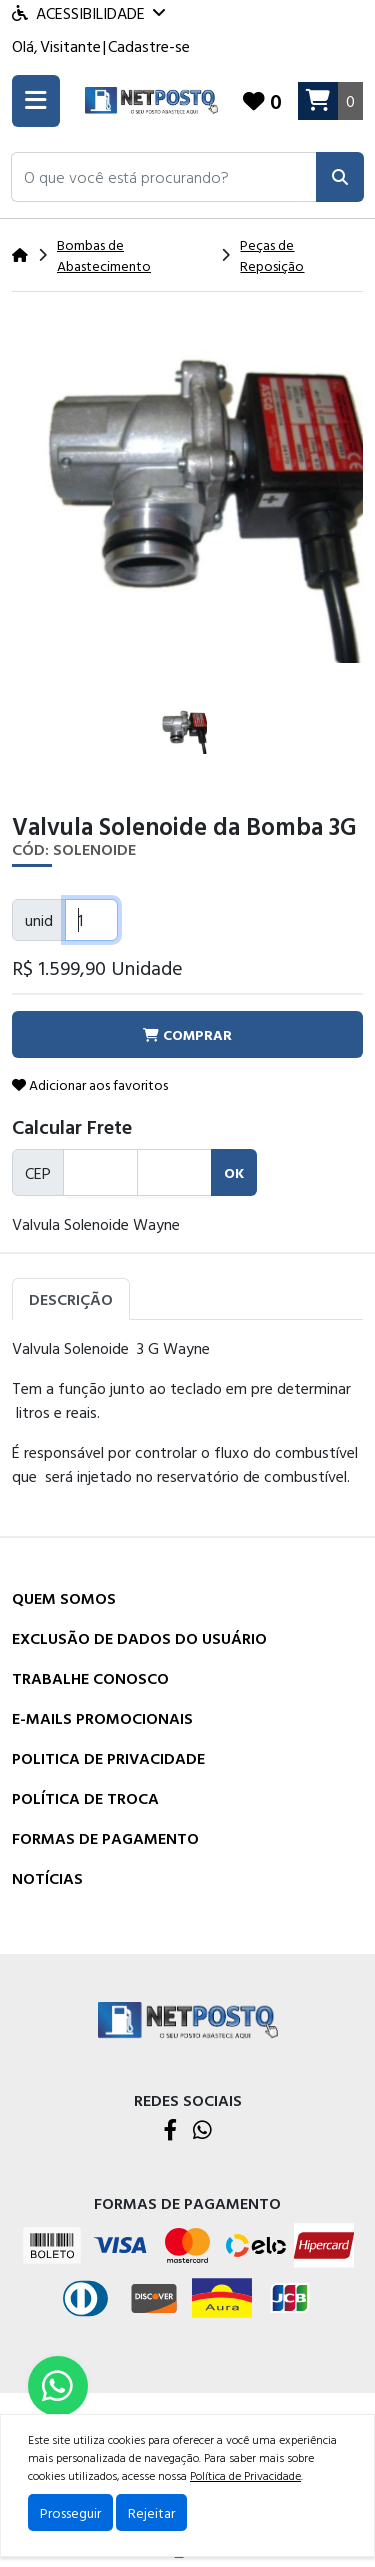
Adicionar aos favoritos (90, 1084)
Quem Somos (64, 1598)
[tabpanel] (187, 1420)
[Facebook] (170, 2131)
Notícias (47, 1878)
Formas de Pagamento (105, 1838)
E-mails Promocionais (102, 1718)
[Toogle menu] (36, 101)
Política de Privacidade (245, 2475)
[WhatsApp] (202, 2131)
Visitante (70, 46)
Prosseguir (70, 2512)
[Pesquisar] (340, 177)
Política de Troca (85, 1798)
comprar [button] (187, 1034)
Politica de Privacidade (108, 1758)
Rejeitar (151, 2512)
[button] (164, 177)
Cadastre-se (149, 46)
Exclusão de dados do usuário (139, 1638)
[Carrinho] (330, 101)
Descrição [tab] (71, 1299)
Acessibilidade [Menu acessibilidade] (88, 13)
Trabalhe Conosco (90, 1678)
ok (234, 1172)
